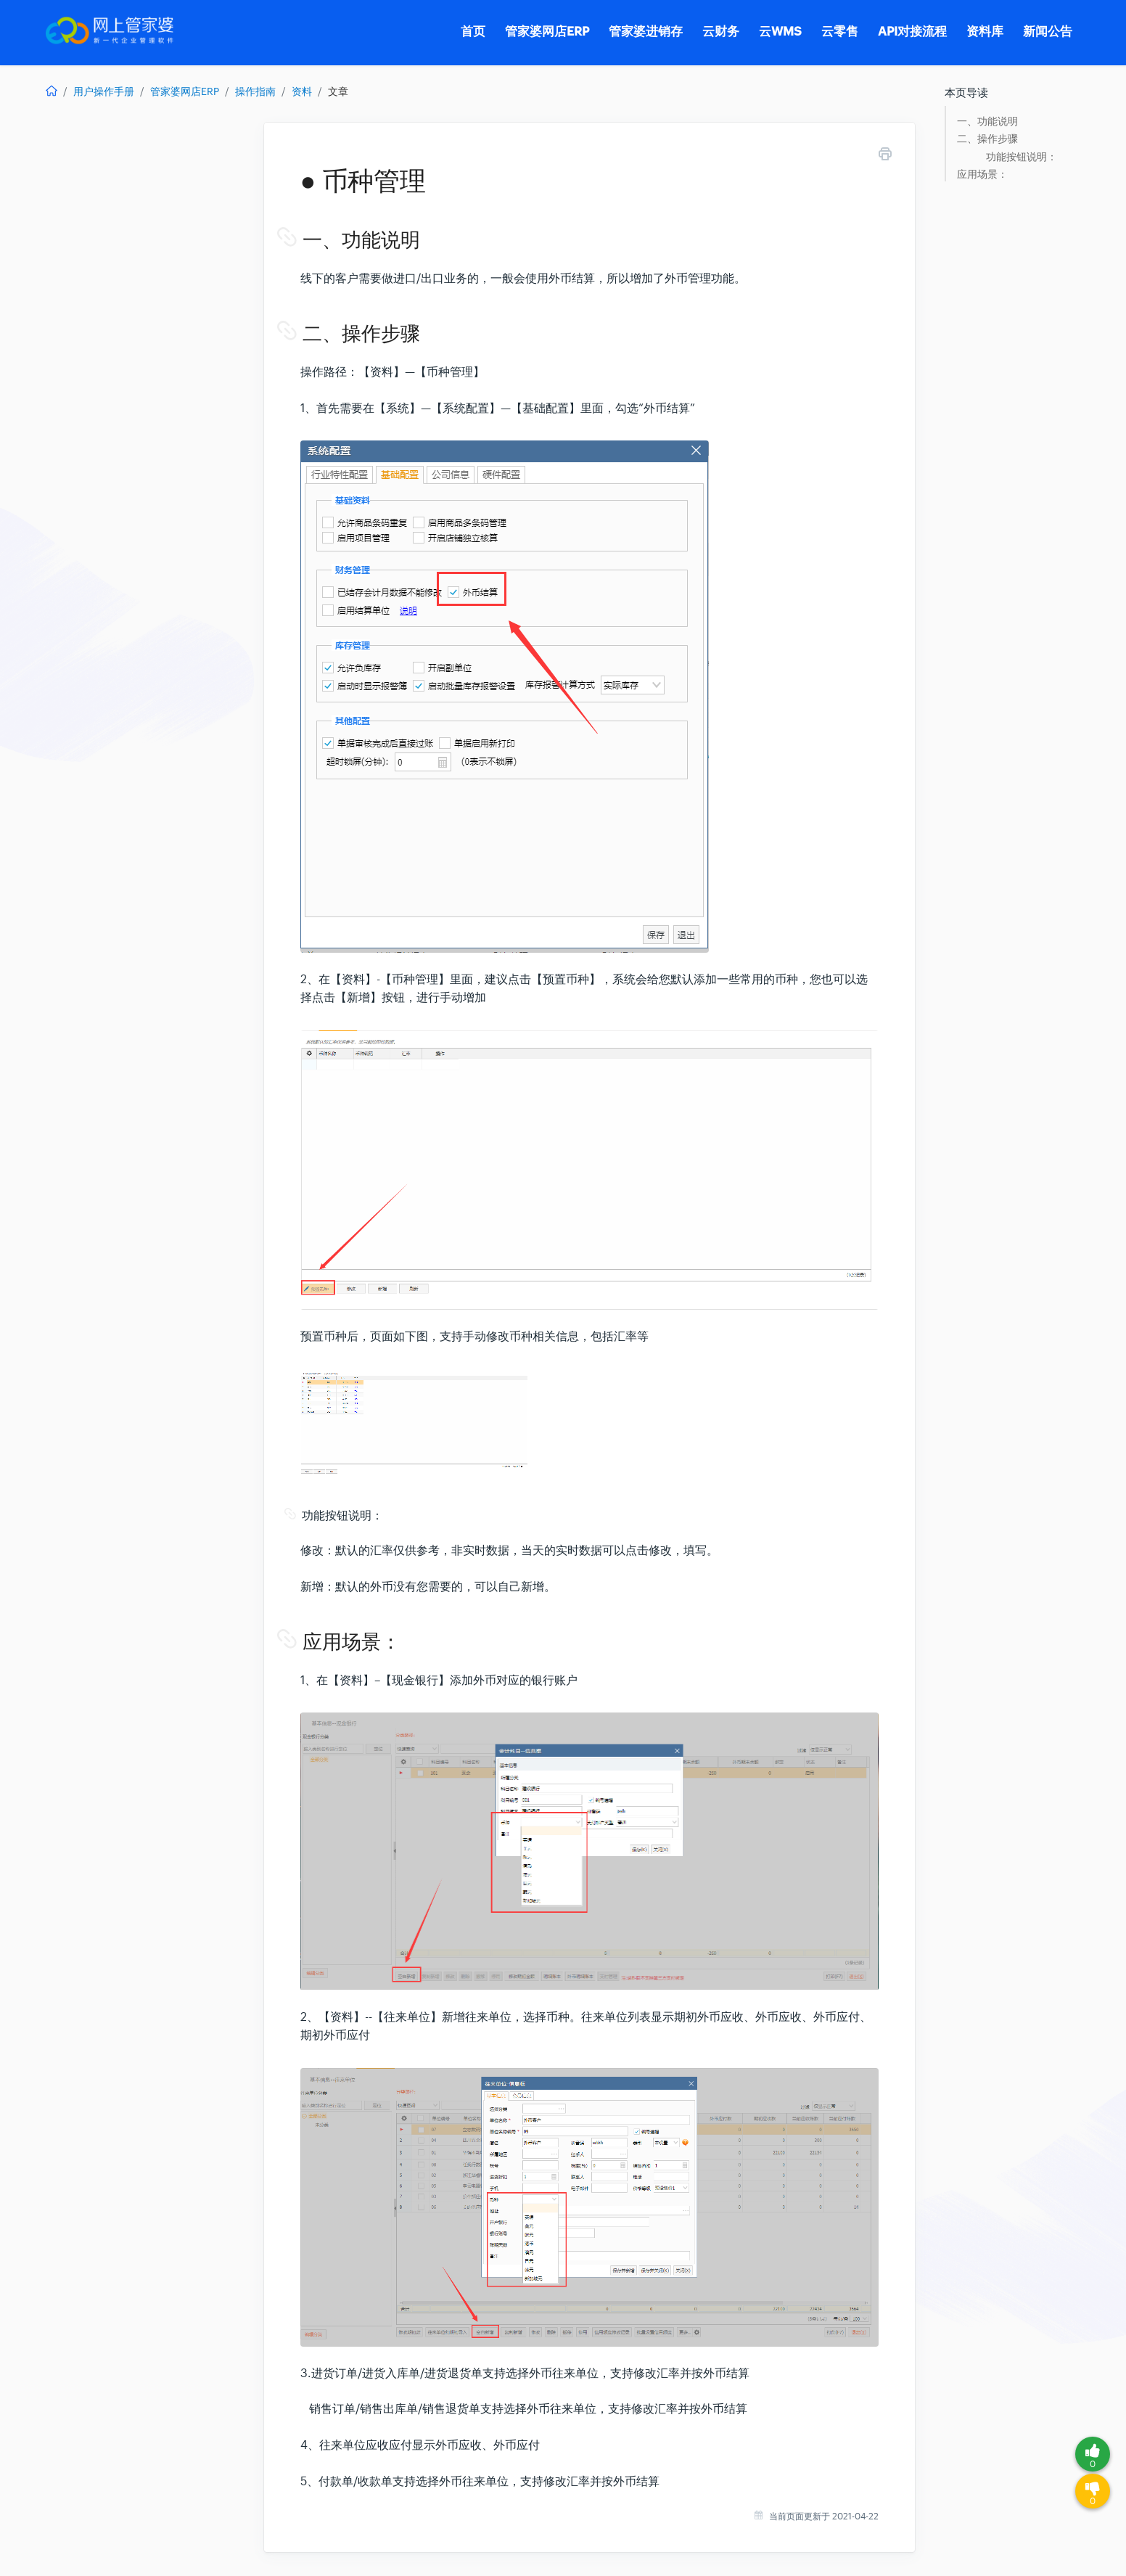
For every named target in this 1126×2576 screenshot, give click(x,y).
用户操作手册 (103, 91)
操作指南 (255, 91)
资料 (302, 91)
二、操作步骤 (987, 139)
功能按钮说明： (1021, 157)
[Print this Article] (885, 156)
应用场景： (982, 174)
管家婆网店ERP (184, 91)
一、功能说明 (987, 121)
